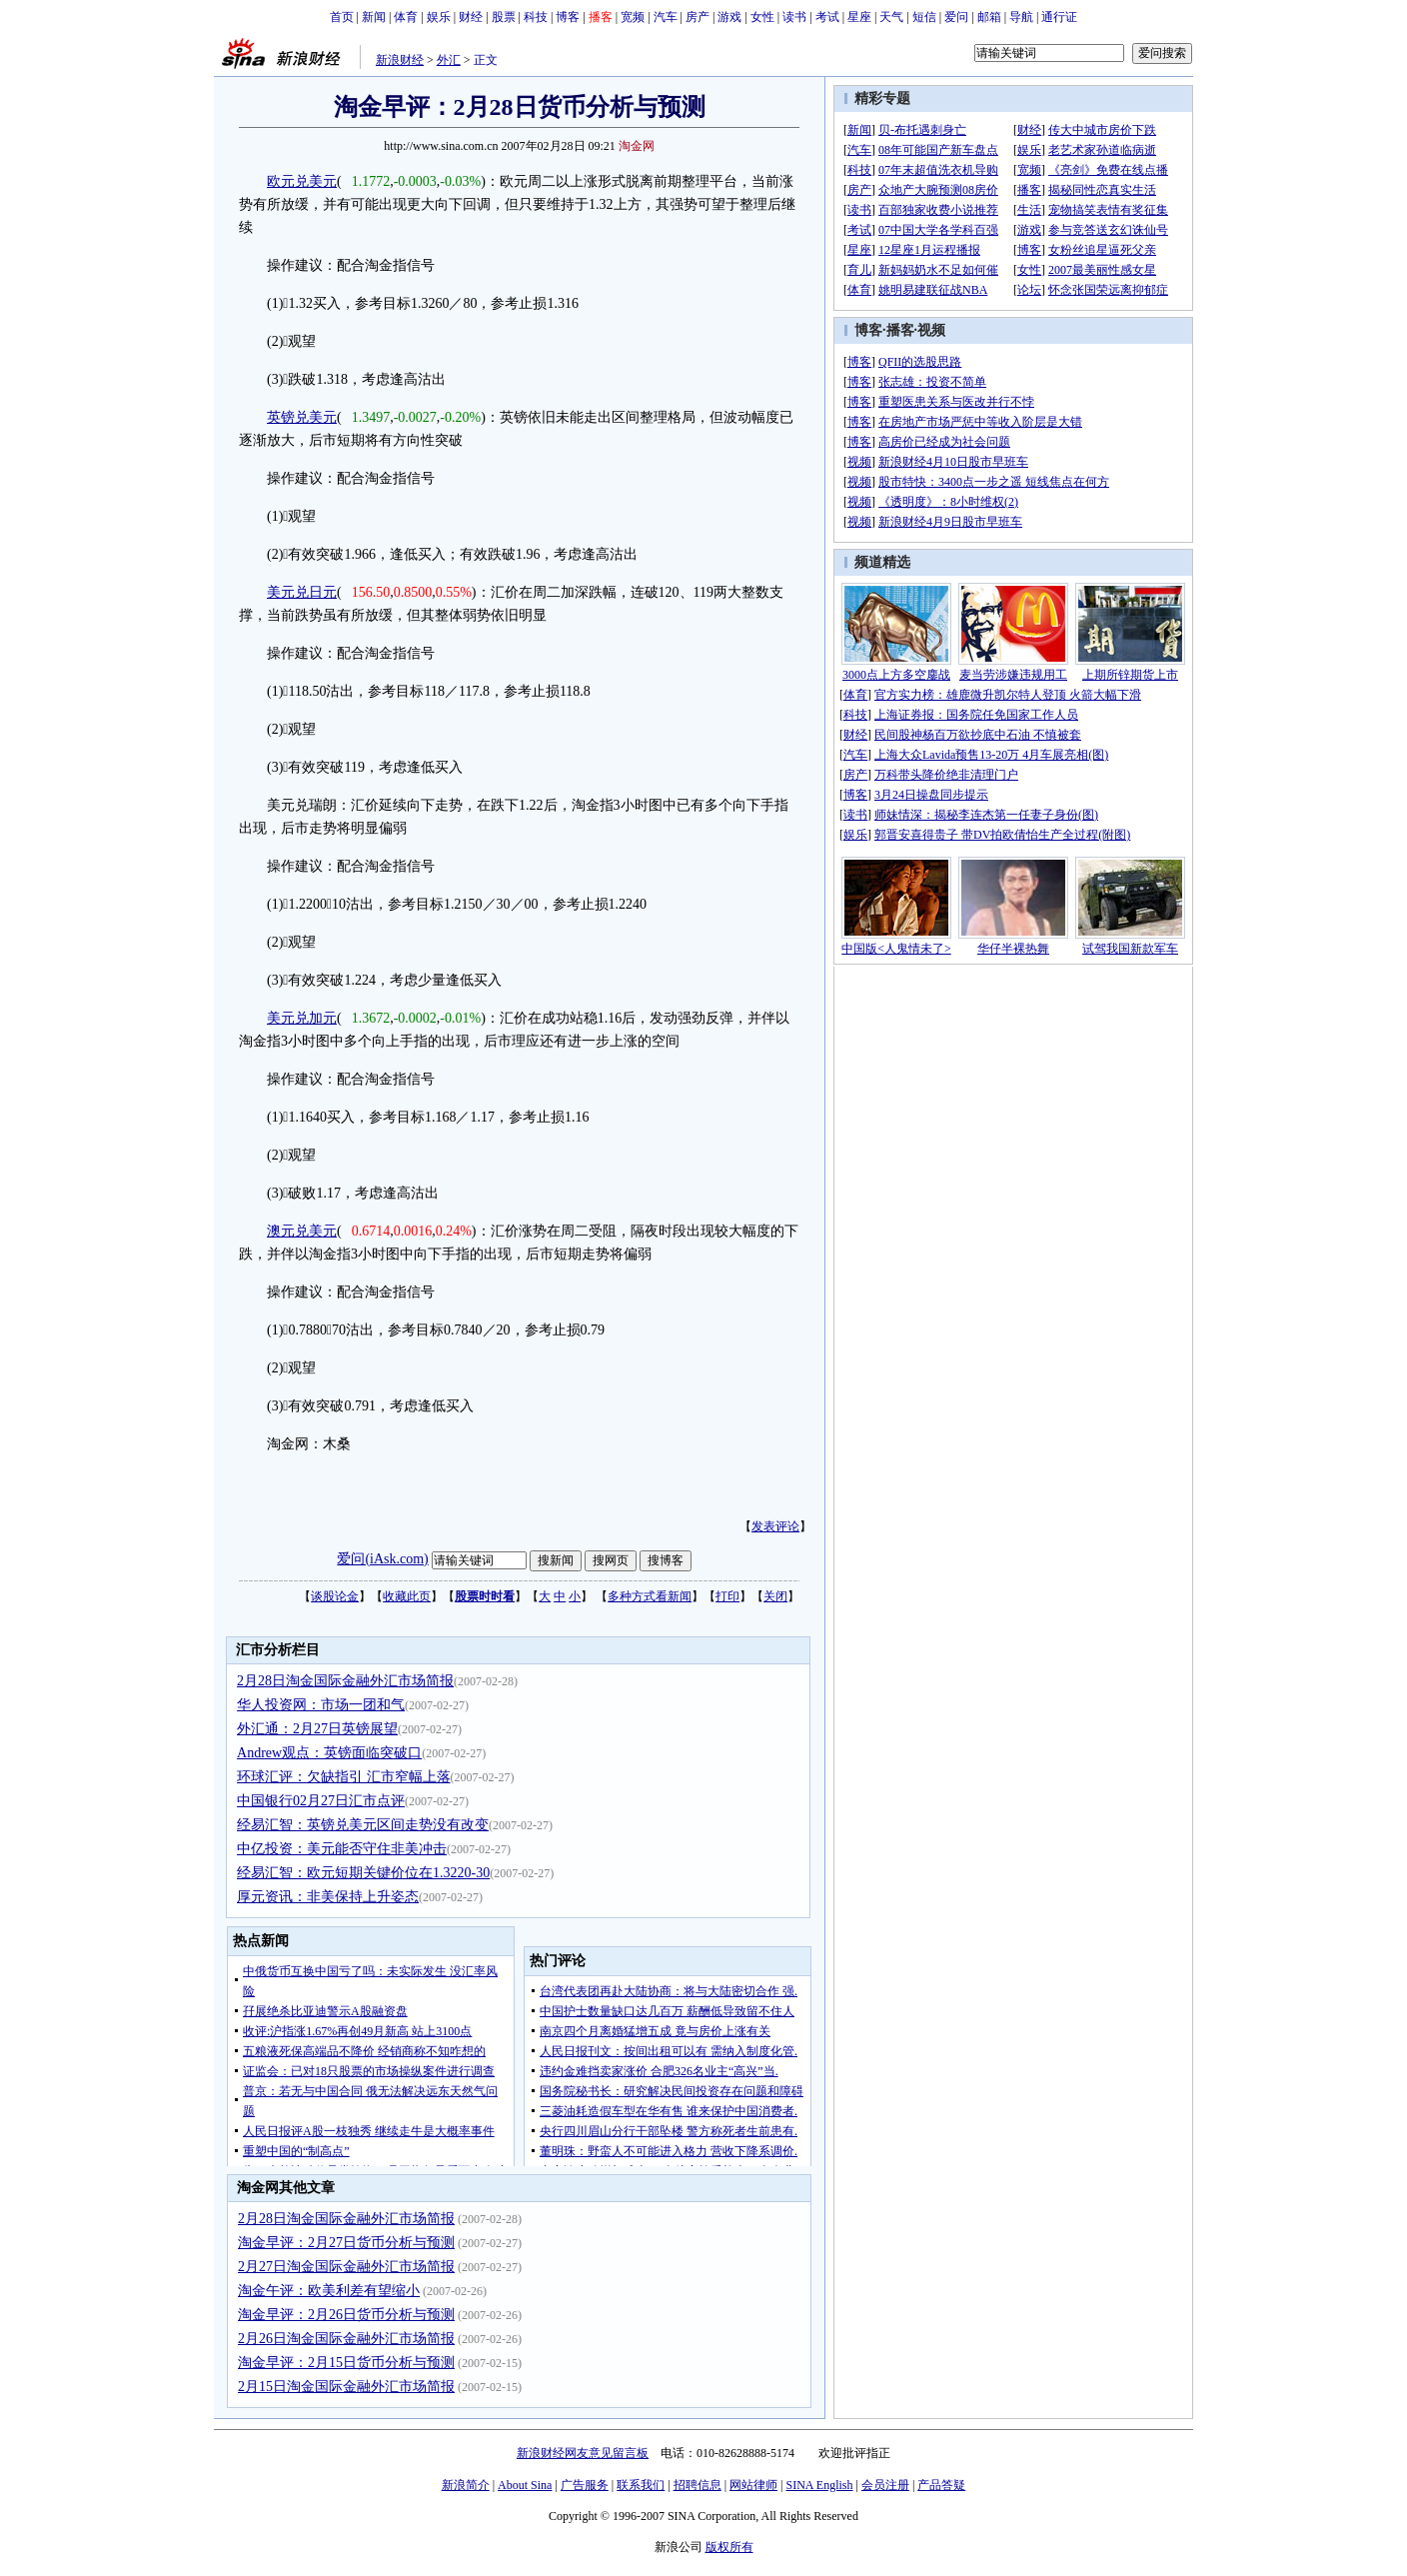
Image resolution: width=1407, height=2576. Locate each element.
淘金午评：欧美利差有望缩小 (329, 2290)
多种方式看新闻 (650, 1596)
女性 (762, 17)
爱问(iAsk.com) (382, 1558)
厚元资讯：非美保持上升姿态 (328, 1896)
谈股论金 (335, 1596)
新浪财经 (400, 60)
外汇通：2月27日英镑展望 (317, 1728)
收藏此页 (407, 1596)
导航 (1021, 17)
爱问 (956, 17)
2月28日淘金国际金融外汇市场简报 (345, 1680)
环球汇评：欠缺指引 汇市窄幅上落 (344, 1776)
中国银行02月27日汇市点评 (321, 1800)
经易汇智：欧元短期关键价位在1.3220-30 (363, 1872)
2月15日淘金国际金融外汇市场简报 (346, 2386)
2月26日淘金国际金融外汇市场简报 (346, 2338)
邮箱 (989, 17)
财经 (471, 17)
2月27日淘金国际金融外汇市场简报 (346, 2266)
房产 (697, 17)
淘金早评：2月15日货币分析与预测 (346, 2362)
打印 (727, 1596)
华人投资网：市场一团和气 (321, 1704)
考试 (827, 17)
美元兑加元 (302, 1018)
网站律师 (753, 2485)
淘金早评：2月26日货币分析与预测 (346, 2314)
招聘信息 (697, 2485)
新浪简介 (466, 2485)
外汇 (449, 60)
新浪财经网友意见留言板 (583, 2453)
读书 (794, 17)
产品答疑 (941, 2485)
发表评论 (775, 1526)
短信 (924, 17)
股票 (504, 17)
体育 (406, 17)
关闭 (775, 1596)
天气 (891, 17)
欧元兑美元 (302, 181)
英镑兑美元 (302, 417)
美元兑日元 (302, 592)
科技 (536, 17)
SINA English (818, 2485)
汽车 (666, 17)
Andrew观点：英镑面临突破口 (329, 1752)
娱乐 (439, 17)
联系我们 (641, 2485)
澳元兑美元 (302, 1231)
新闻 (374, 17)
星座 (859, 17)
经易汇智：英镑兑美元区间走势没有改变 (363, 1824)
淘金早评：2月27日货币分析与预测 (346, 2242)
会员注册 (885, 2485)
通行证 (1059, 17)
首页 (342, 17)
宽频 (633, 17)
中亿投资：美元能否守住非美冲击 (342, 1848)
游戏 (729, 17)
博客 (568, 17)
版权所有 (729, 2547)
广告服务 (585, 2485)
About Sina (525, 2485)
